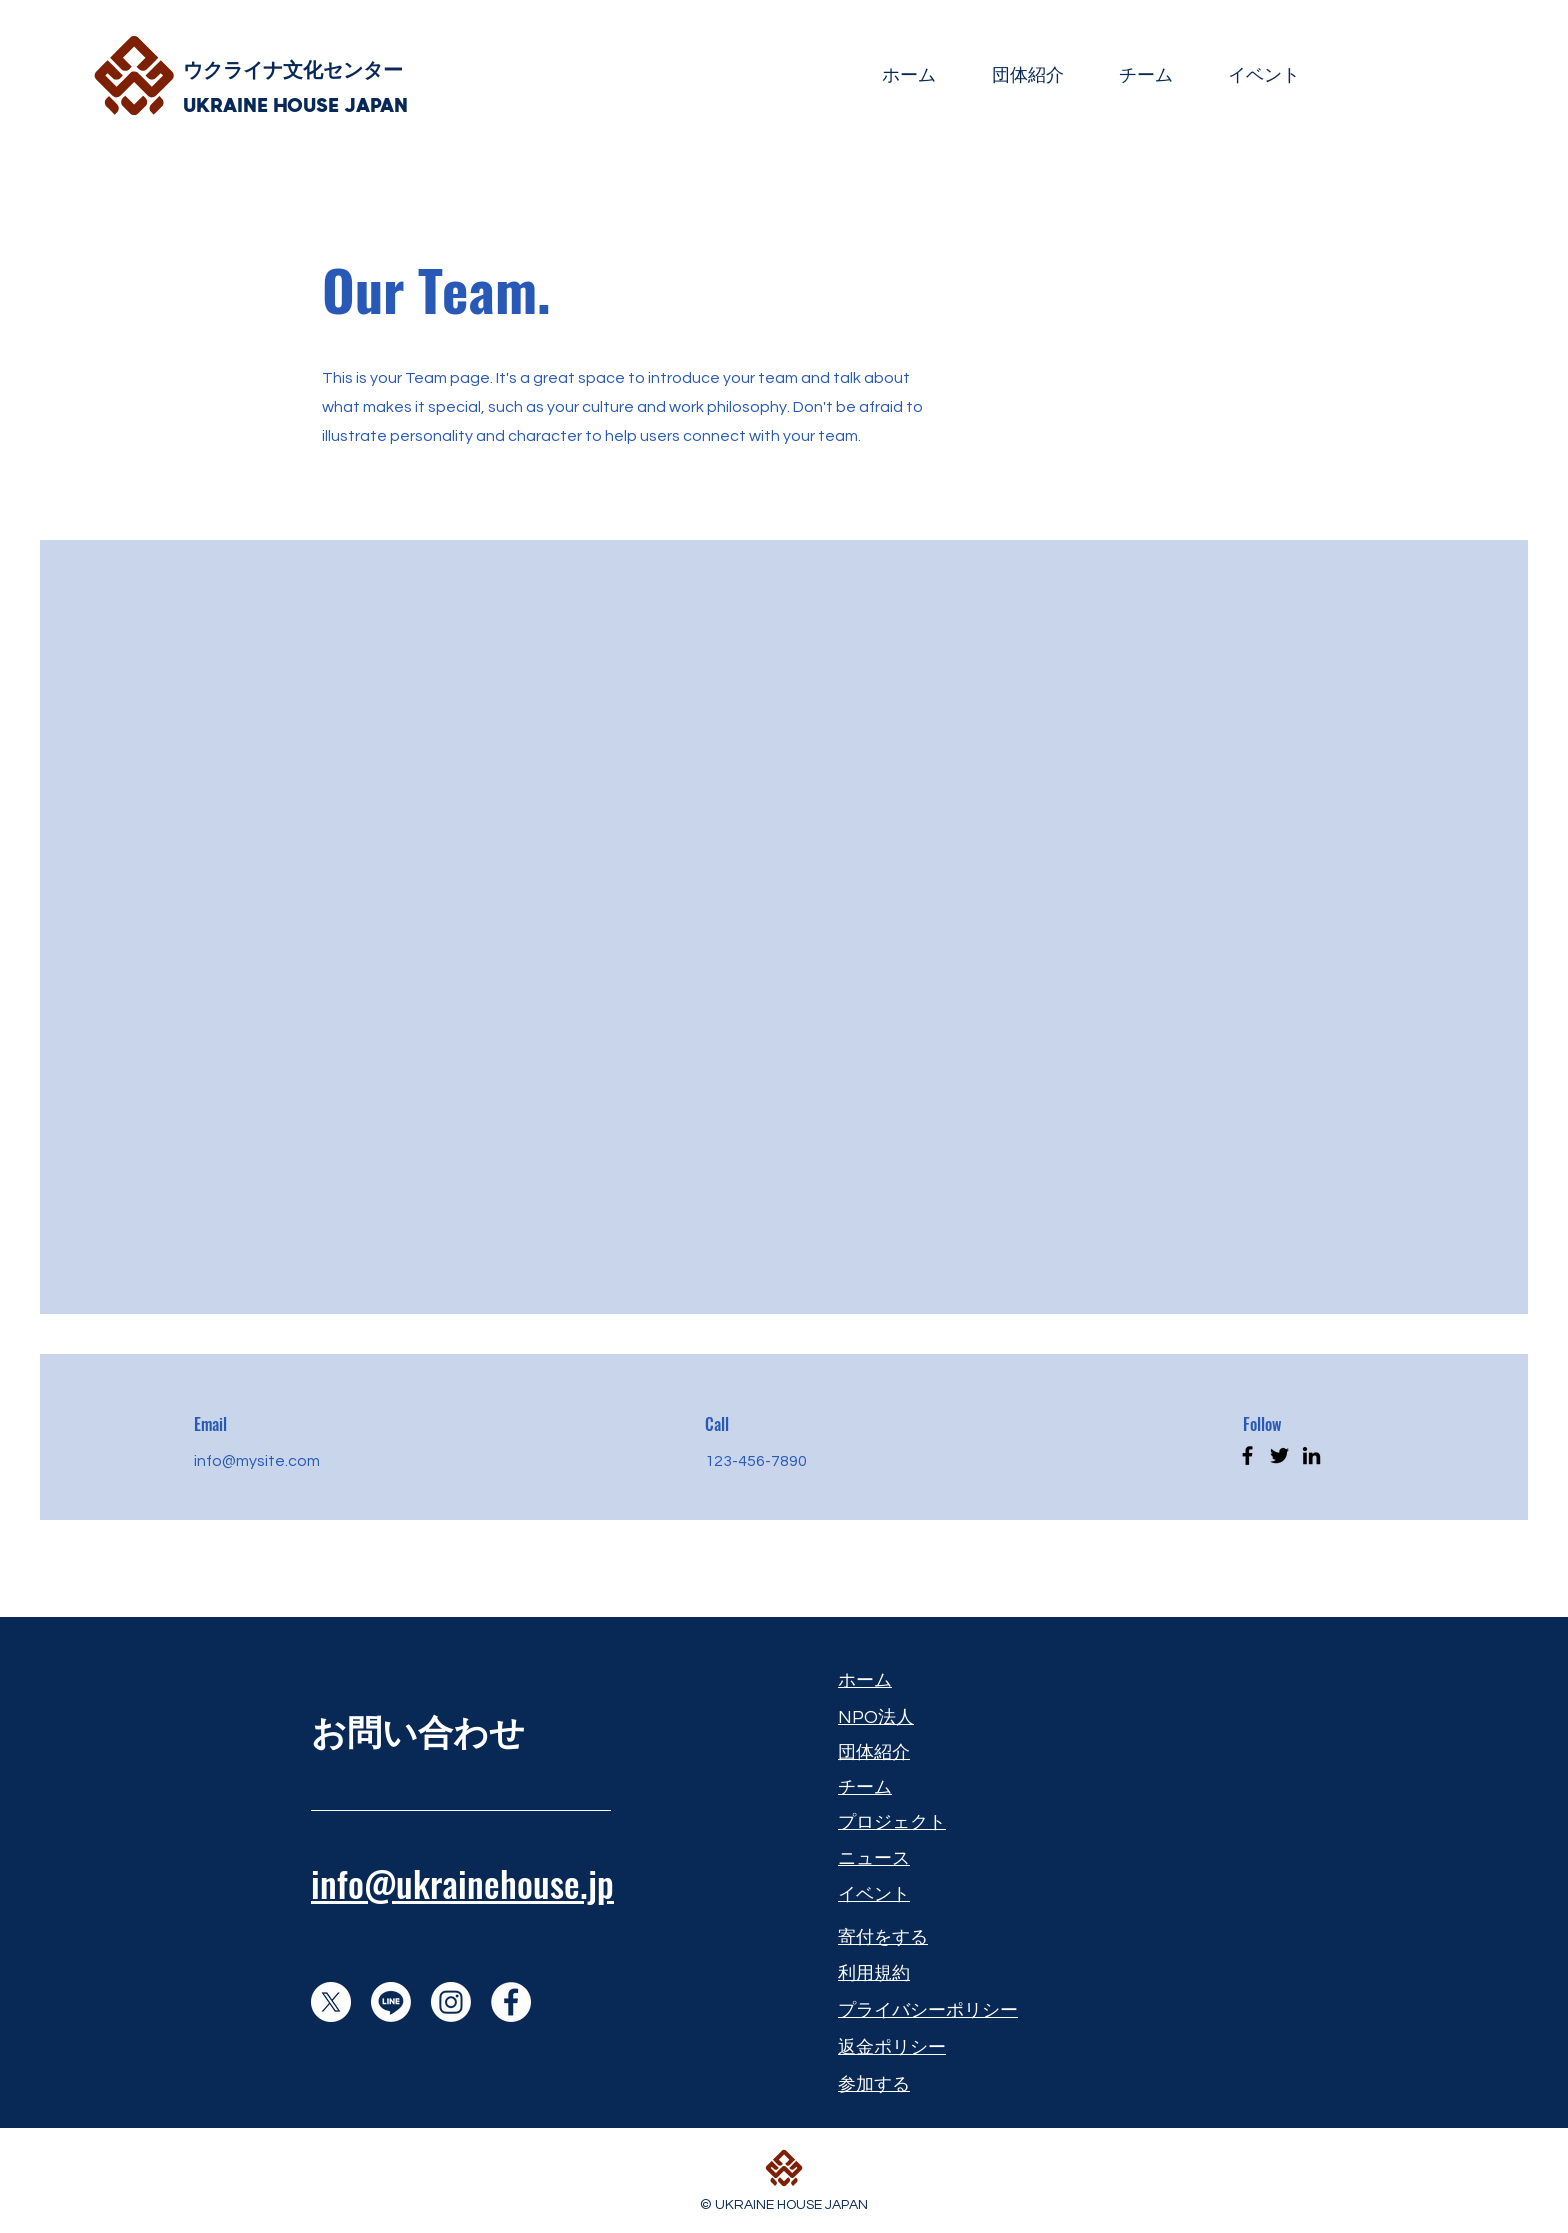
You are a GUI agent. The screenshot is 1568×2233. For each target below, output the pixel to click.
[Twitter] (1279, 1455)
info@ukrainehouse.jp (462, 1883)
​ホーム (865, 1680)
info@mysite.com (257, 1461)
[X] (331, 2002)
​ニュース (874, 1858)
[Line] (391, 2002)
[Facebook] (1247, 1455)
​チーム (865, 1787)
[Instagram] (451, 2002)
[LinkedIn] (1311, 1455)
